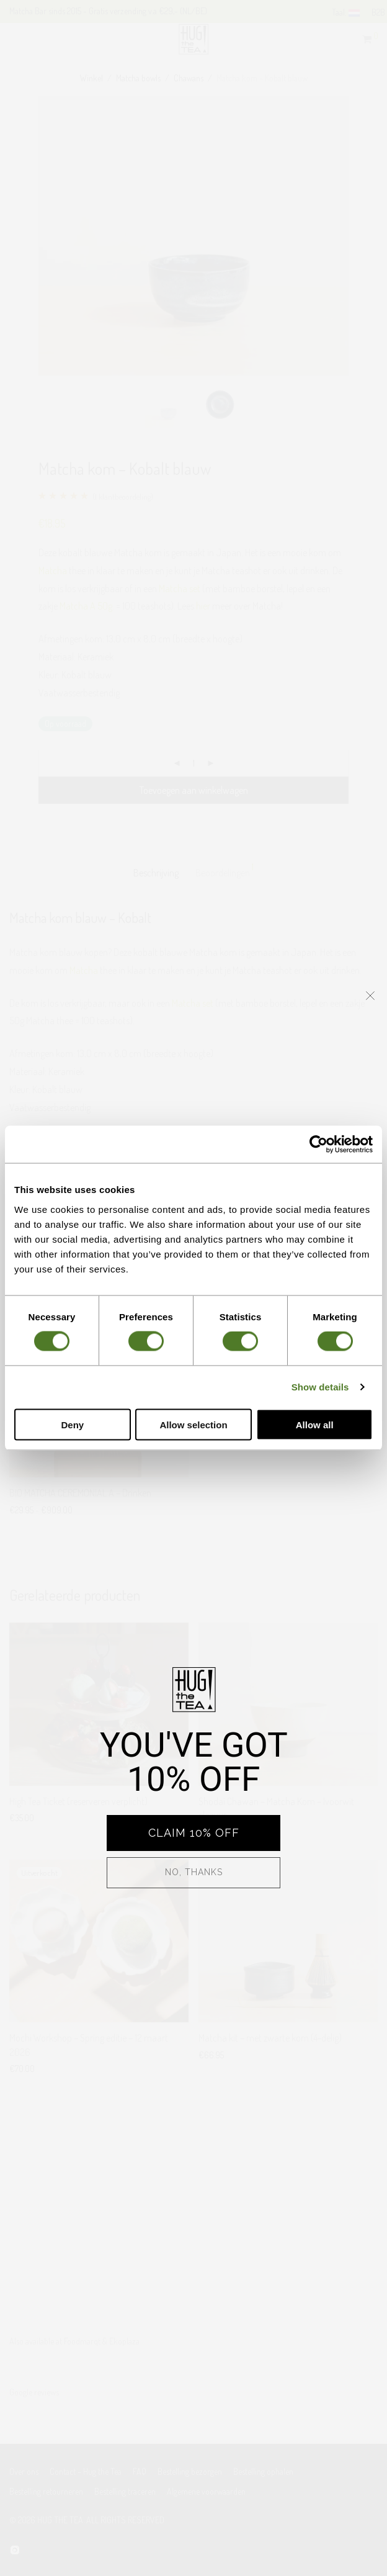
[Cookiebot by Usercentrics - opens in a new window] (318, 1144)
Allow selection (193, 1424)
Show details (320, 1387)
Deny (72, 1424)
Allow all (315, 1424)
